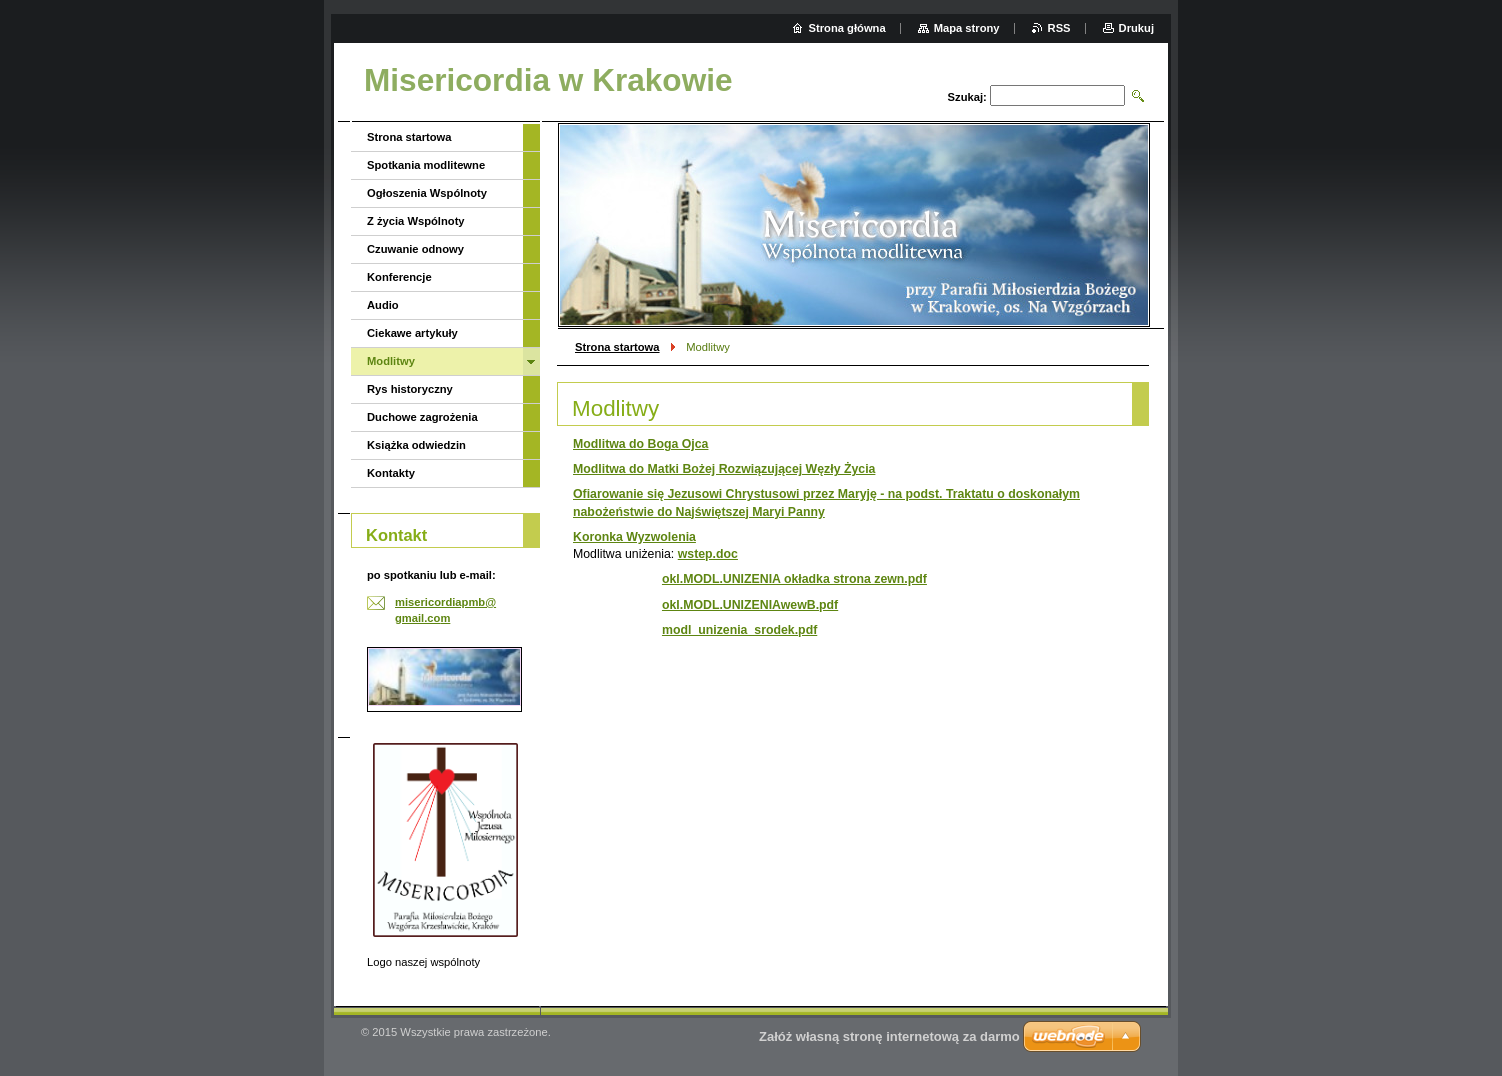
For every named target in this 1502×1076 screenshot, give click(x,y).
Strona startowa (617, 347)
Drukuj (1136, 28)
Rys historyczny (410, 389)
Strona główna (847, 28)
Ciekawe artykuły (412, 333)
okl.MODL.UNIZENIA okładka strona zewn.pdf (794, 579)
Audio (383, 305)
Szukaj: (967, 97)
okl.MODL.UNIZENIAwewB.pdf (750, 605)
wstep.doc (708, 554)
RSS (1059, 28)
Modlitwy (391, 361)
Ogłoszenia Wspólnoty (427, 193)
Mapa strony (967, 28)
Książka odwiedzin (416, 445)
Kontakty (391, 473)
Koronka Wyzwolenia (634, 537)
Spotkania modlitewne (426, 165)
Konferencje (399, 277)
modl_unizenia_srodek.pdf (739, 630)
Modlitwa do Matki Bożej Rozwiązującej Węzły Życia (724, 469)
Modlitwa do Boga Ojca (640, 444)
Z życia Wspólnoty (416, 221)
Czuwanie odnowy (415, 249)
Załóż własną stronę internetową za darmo (889, 1036)
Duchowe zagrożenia (422, 417)
